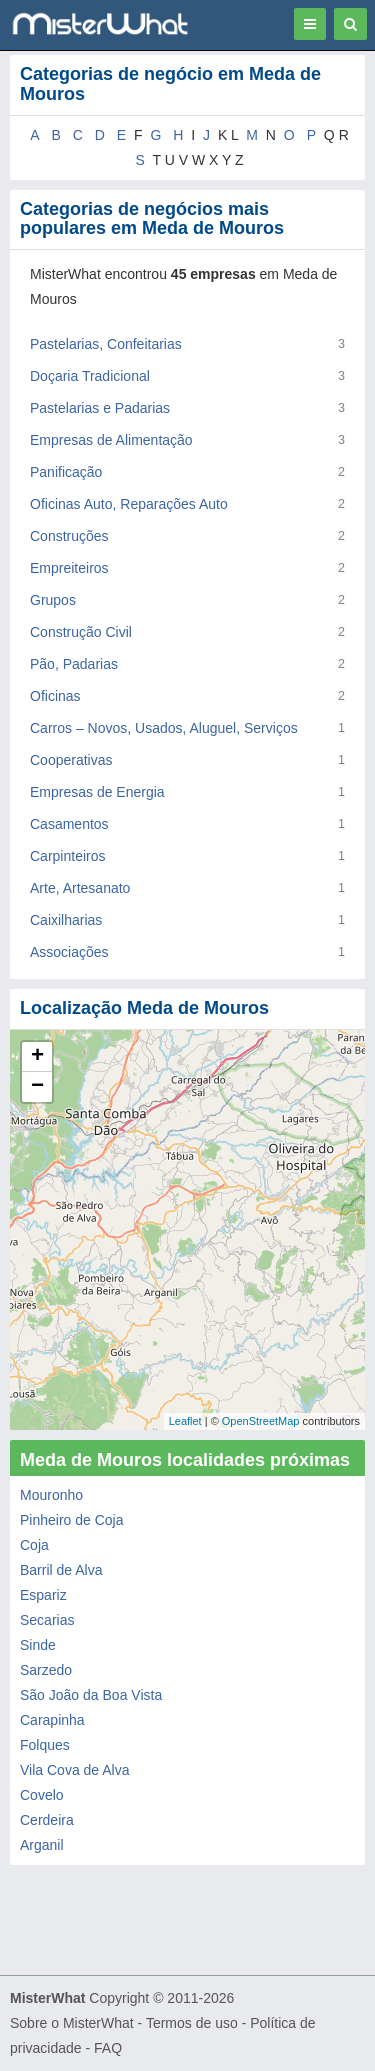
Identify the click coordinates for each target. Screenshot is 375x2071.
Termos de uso (192, 2023)
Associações (69, 952)
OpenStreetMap (261, 1421)
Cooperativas (71, 760)
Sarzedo (46, 1670)
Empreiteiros (69, 568)
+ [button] (37, 1057)
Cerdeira (47, 1820)
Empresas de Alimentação (111, 440)
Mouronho (51, 1495)
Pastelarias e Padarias (100, 408)
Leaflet (185, 1421)
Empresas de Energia (97, 792)
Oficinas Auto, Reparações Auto (129, 504)
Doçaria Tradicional (90, 376)
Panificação (66, 472)
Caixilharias (66, 920)
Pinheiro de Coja (72, 1520)
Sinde (38, 1645)
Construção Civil (81, 632)
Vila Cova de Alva (74, 1770)
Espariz (43, 1595)
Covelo (42, 1795)
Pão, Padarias (74, 664)
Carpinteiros (67, 856)
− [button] (37, 1087)
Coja (34, 1545)
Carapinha (52, 1720)
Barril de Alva (61, 1570)
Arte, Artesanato (80, 888)
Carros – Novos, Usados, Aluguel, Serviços (164, 728)
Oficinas (55, 696)
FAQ (108, 2048)
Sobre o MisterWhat (72, 2023)
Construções (69, 536)
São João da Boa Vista (91, 1695)
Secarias (47, 1620)
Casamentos (69, 824)
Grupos (53, 600)
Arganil (42, 1845)
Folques (45, 1745)
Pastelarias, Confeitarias (106, 344)
